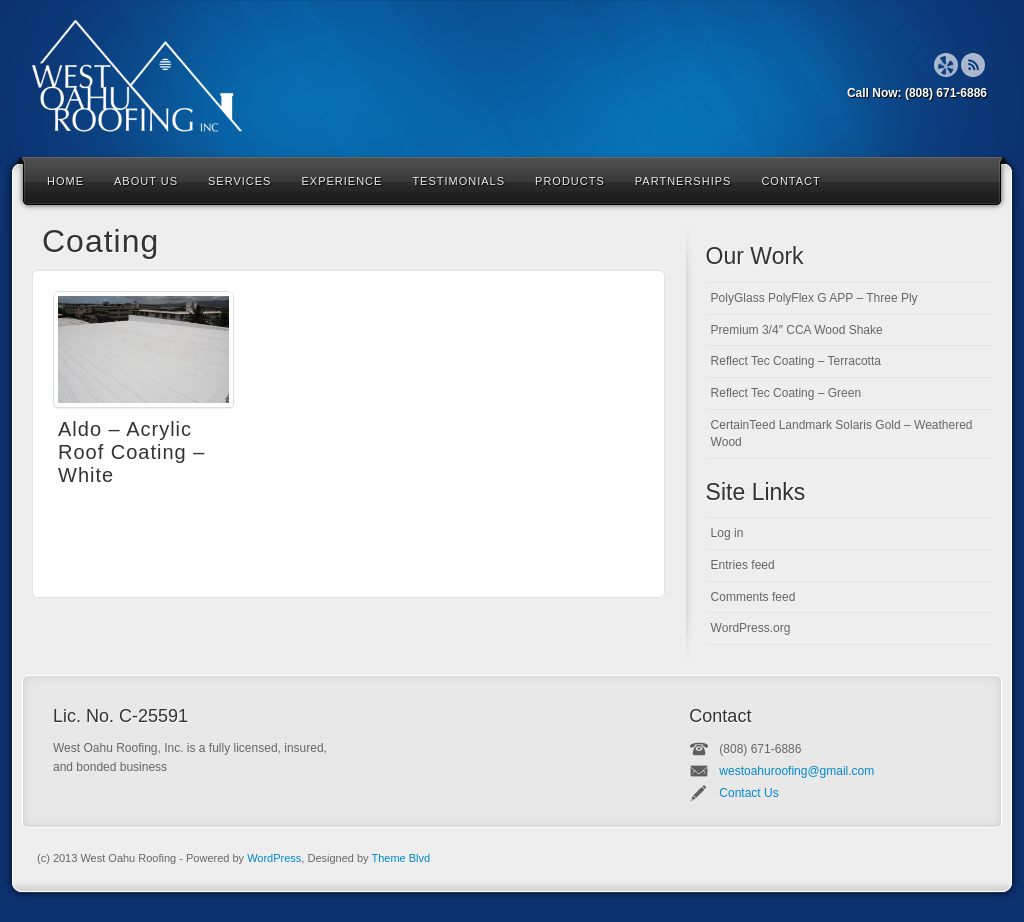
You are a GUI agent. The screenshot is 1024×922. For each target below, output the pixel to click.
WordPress (274, 858)
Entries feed (743, 565)
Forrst (946, 65)
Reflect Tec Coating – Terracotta (796, 361)
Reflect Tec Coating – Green (786, 393)
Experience (341, 181)
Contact (790, 181)
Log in (727, 533)
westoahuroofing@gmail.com (796, 771)
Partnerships (683, 181)
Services (239, 181)
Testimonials (458, 181)
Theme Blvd (400, 858)
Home (65, 181)
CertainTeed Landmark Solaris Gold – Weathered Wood (842, 433)
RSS (973, 65)
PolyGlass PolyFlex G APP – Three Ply (814, 298)
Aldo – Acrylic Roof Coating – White (131, 452)
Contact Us (748, 793)
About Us (146, 181)
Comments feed (753, 597)
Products (570, 181)
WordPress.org (751, 628)
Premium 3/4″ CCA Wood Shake (797, 330)
